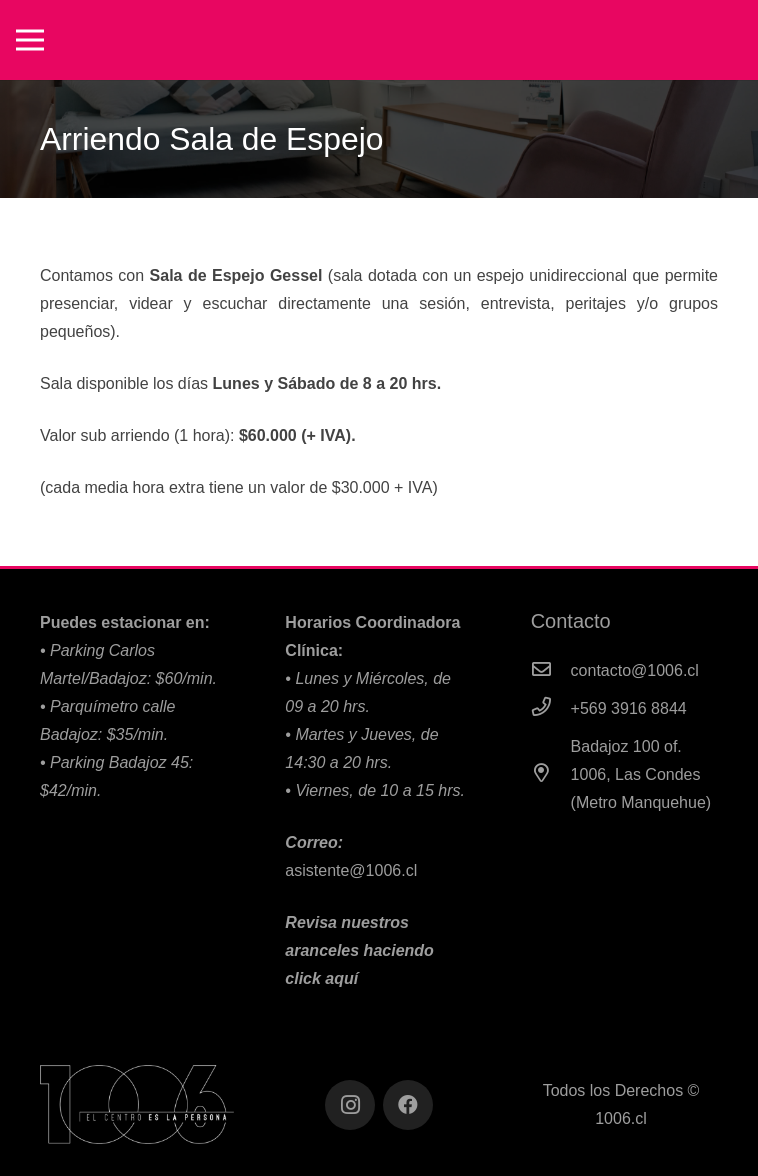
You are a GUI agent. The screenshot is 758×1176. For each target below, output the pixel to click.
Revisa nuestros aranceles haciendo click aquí (359, 950)
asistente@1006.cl (351, 870)
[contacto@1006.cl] (551, 671)
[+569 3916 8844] (551, 709)
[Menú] (30, 40)
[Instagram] (350, 1105)
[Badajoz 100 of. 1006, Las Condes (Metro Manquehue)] (551, 775)
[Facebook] (408, 1105)
